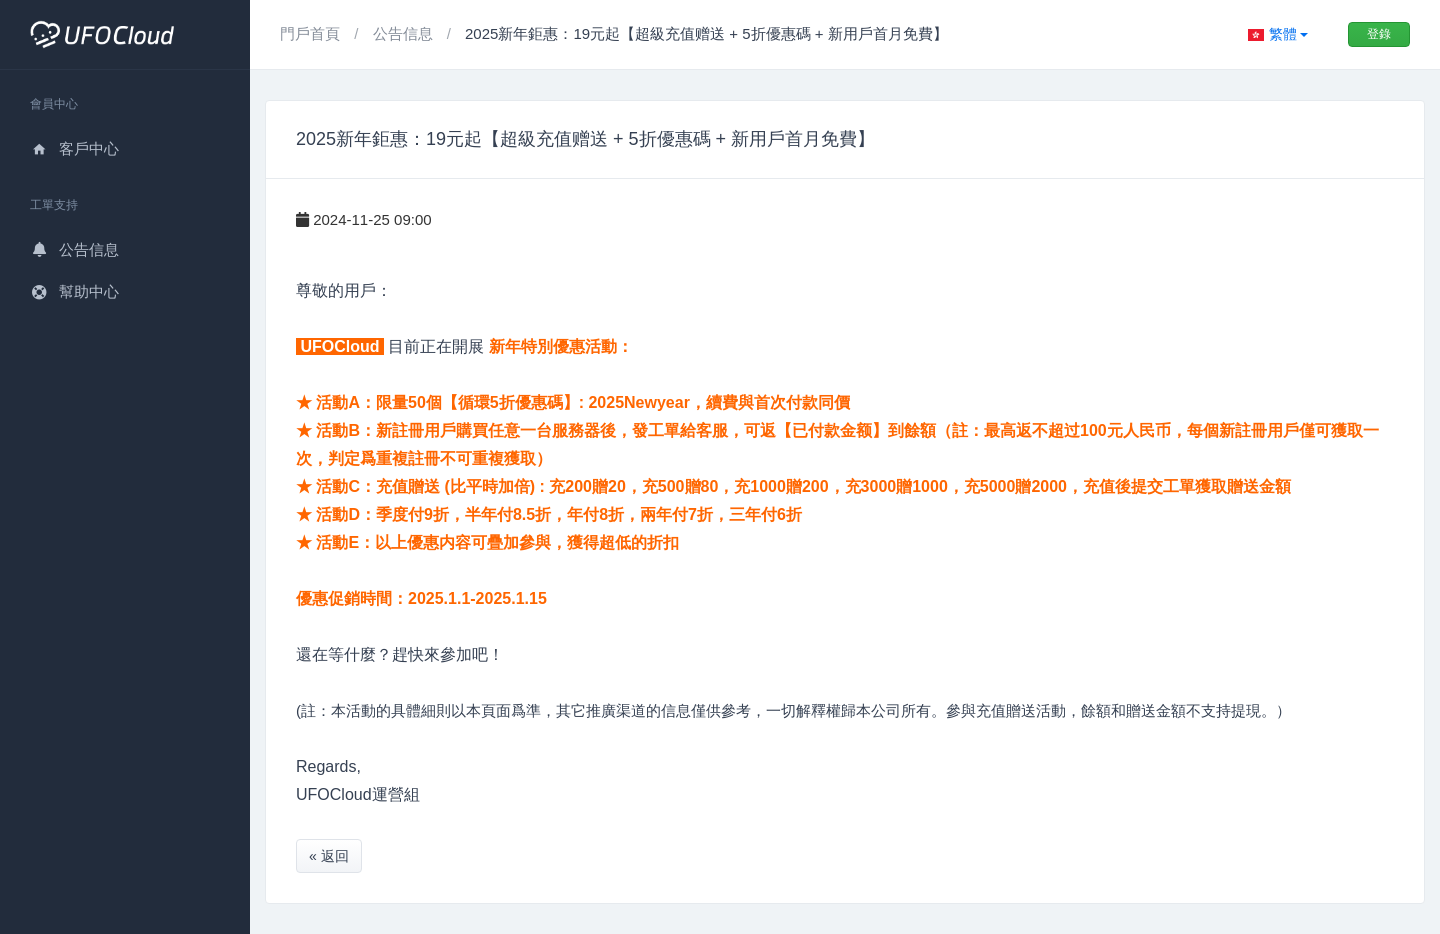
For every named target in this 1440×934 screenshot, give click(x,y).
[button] (1278, 34)
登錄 (1379, 34)
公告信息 (74, 249)
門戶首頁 (312, 33)
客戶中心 (74, 148)
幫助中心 (74, 291)
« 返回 (329, 856)
